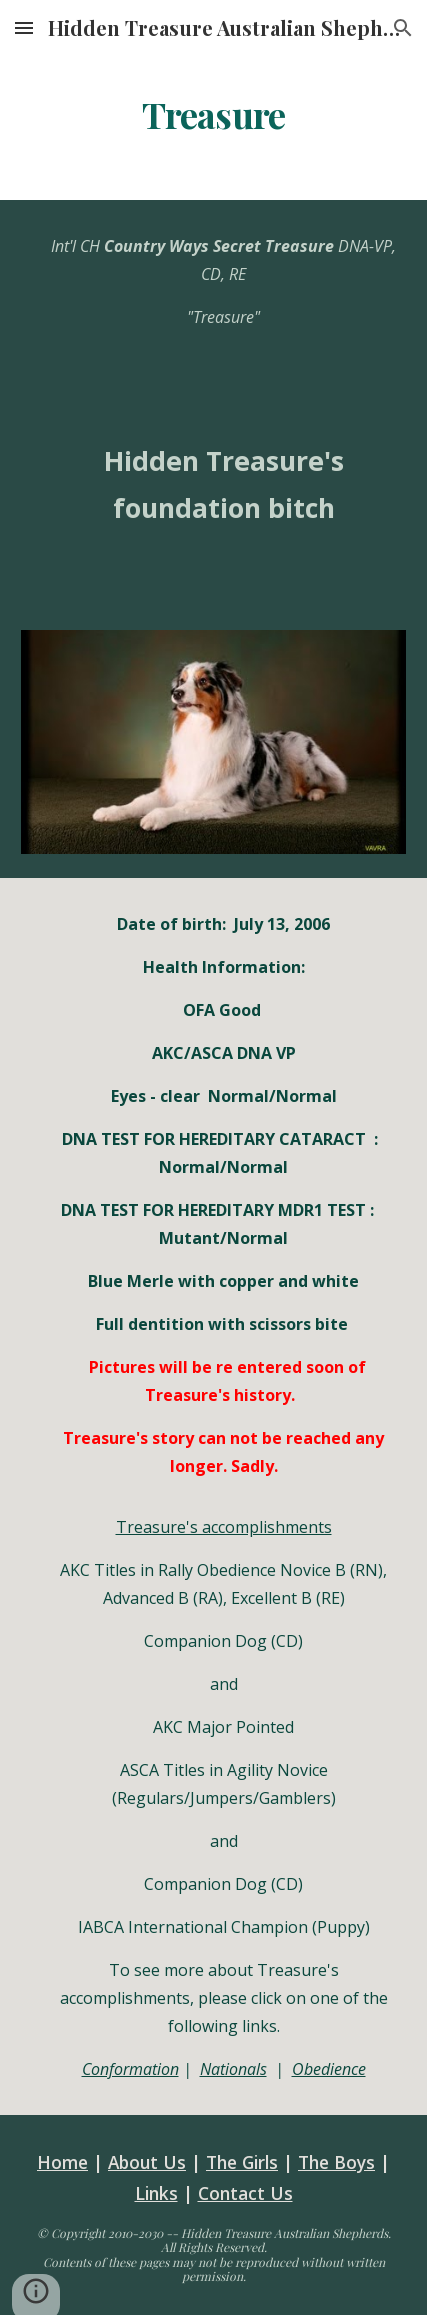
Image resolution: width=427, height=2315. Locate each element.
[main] (214, 115)
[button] (24, 27)
